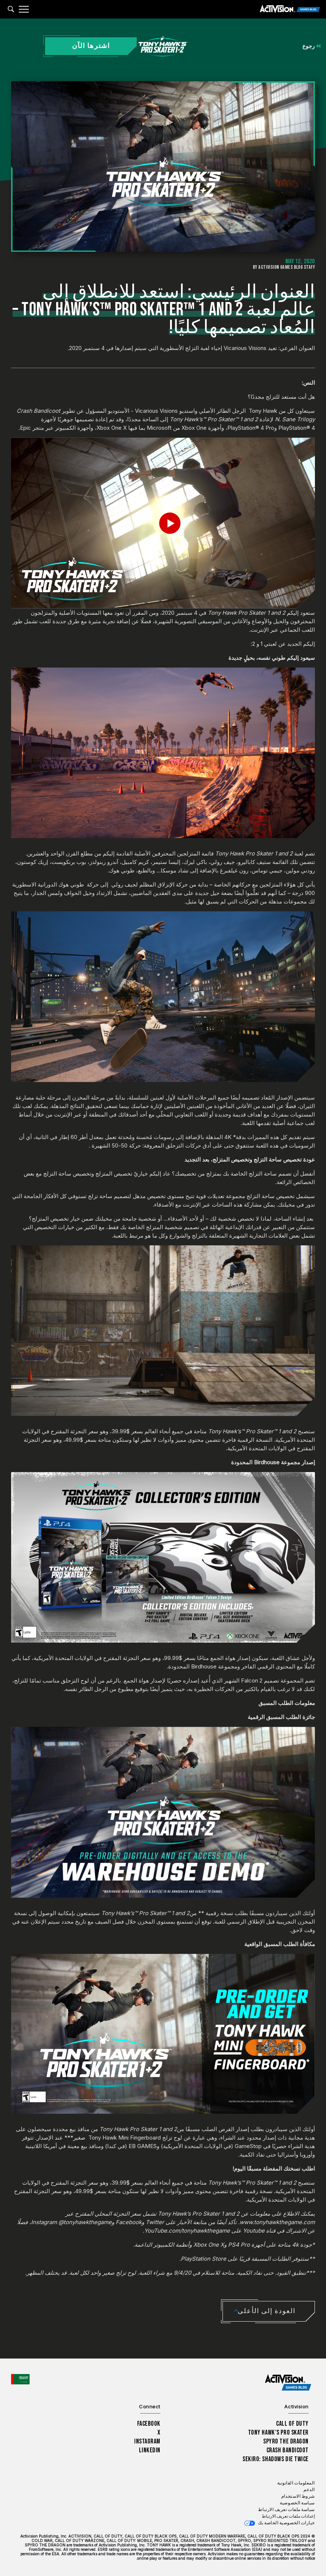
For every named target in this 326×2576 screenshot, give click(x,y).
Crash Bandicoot (287, 2450)
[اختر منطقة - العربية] (20, 2379)
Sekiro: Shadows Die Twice (275, 2459)
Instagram (147, 2441)
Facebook (149, 2424)
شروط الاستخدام (298, 2496)
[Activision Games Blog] (289, 9)
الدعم (309, 2490)
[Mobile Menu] (23, 9)
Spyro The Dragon (286, 2441)
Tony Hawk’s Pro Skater (278, 2432)
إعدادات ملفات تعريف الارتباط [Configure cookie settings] (288, 2516)
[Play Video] (163, 523)
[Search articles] (10, 9)
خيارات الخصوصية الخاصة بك (286, 2523)
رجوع (311, 45)
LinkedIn (150, 2450)
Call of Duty (292, 2424)
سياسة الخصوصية (297, 2503)
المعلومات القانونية (296, 2483)
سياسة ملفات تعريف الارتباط (286, 2509)
